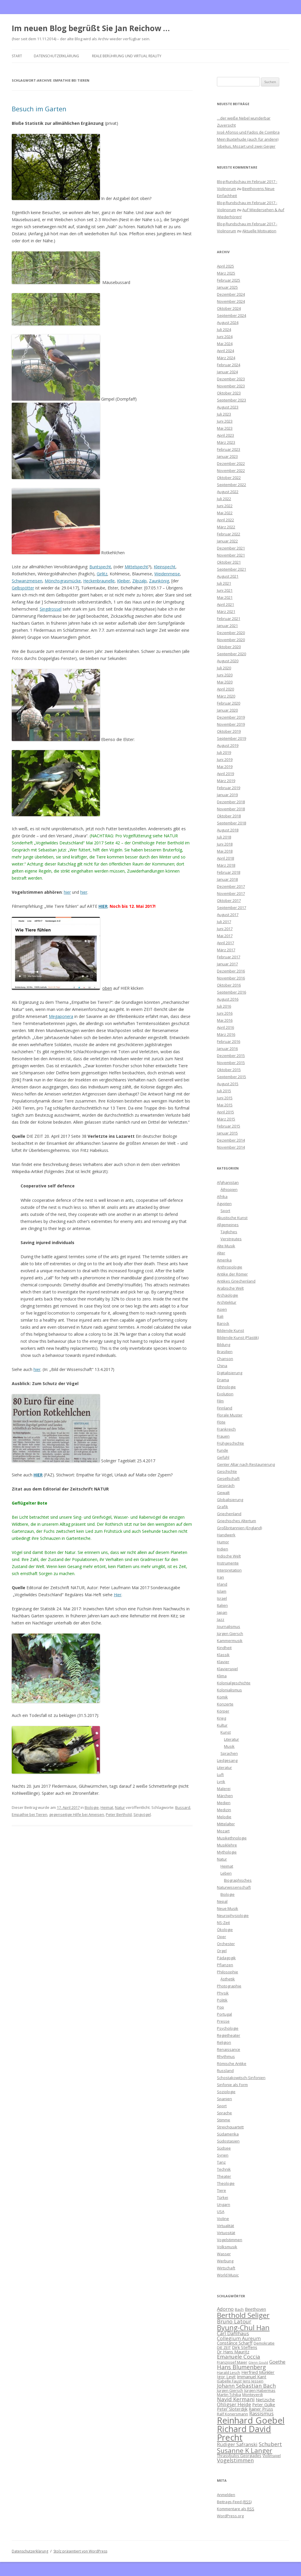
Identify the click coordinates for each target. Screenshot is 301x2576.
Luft (220, 1774)
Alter (221, 1253)
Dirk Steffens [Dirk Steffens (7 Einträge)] (244, 2347)
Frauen (223, 1436)
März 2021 (226, 611)
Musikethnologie (232, 1838)
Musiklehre (227, 1845)
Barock (223, 1323)
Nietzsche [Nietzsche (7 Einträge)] (265, 2399)
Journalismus (228, 1626)
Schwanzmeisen (27, 581)
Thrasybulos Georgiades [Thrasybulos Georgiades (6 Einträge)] (239, 2455)
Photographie (229, 1986)
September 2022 (231, 484)
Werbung (225, 2261)
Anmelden (226, 2494)
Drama (223, 1379)
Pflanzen (225, 1964)
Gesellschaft (228, 1478)
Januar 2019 (227, 794)
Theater (224, 2176)
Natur (120, 1807)
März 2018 (226, 865)
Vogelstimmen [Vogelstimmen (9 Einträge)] (235, 2460)
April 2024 (225, 350)
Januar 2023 (227, 456)
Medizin (224, 1809)
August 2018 (227, 830)
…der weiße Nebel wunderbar (243, 118)
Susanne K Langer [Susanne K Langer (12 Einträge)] (244, 2450)
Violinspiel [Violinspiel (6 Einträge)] (271, 2455)
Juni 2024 (225, 336)
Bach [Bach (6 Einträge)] (239, 2309)
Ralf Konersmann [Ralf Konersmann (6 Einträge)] (232, 2414)
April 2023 (225, 435)
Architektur (226, 1302)
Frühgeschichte (230, 1443)
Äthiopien (229, 1189)
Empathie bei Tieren (29, 1814)
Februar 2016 (228, 1041)
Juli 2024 (224, 329)
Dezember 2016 (231, 971)
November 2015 (231, 1062)
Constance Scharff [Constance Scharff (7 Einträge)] (234, 2343)
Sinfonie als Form (232, 2084)
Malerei (223, 1788)
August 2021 (227, 576)
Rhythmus (226, 2056)
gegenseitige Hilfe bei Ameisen (76, 1814)
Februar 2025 (228, 280)
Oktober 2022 (229, 477)
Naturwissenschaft (234, 1887)
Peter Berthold (119, 1814)
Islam (221, 1591)
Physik (223, 1993)
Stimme (223, 2120)
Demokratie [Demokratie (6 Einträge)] (264, 2343)
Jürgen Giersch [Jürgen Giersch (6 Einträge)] (230, 2390)
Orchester (226, 1943)
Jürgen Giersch (230, 1633)
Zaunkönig (159, 581)
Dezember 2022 (231, 463)
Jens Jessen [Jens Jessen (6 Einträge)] (253, 2381)
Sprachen (229, 1753)
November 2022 (231, 470)
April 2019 (225, 773)
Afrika (222, 1196)
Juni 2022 (225, 505)
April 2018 (225, 858)
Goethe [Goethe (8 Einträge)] (277, 2361)
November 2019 (231, 724)
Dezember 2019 (231, 717)
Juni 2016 (225, 1013)
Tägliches (228, 1231)
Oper (221, 1936)
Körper (223, 1711)
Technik (224, 2169)
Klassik (223, 1654)
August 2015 (227, 1083)
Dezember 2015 (231, 1055)
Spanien (224, 2098)
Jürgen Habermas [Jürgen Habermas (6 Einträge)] (259, 2390)
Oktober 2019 (229, 731)
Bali (220, 1316)
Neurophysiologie (233, 1915)
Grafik (222, 1506)
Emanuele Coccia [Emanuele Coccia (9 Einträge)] (238, 2356)
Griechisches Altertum (236, 1520)
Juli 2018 (224, 837)
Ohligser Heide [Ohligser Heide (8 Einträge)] (234, 2404)
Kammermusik (230, 1640)
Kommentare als (235, 2508)
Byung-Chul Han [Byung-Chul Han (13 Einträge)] (243, 2327)
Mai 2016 (225, 1020)
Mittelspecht (136, 566)
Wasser (224, 2253)
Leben (226, 1873)
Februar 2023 (228, 449)
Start (17, 55)
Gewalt (223, 1492)
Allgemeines (228, 1224)
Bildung (223, 1344)
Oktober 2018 (229, 816)
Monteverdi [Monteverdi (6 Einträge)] (252, 2394)
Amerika (224, 1260)
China (222, 1365)
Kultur (222, 1725)
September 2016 (231, 992)
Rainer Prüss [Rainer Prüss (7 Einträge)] (261, 2409)
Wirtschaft (226, 2268)
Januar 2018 (227, 879)
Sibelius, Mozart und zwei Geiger (246, 146)
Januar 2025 (227, 287)
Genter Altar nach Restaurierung (246, 1464)
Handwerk (226, 1534)
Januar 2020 (227, 710)
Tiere (221, 2190)
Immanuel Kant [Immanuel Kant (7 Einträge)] (251, 2377)
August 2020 (227, 660)
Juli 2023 (224, 414)
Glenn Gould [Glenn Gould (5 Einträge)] (258, 2362)
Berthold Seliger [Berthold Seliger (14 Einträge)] (243, 2315)
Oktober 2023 (229, 393)
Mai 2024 (225, 343)
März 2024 (226, 357)
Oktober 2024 (229, 308)
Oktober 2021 (229, 562)
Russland (225, 2070)
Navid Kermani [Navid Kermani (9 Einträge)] (236, 2399)
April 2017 (225, 942)
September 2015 (231, 1076)
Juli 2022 (224, 498)
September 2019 (231, 738)
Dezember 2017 (231, 886)
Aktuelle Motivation (259, 230)
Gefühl (223, 1457)
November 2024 (231, 301)
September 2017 (231, 907)
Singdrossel (50, 609)
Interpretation (229, 1570)
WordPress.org (230, 2515)
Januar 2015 (227, 1133)
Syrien (222, 2155)
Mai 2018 (225, 851)
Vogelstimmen (229, 2239)
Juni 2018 (225, 844)
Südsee (224, 2148)
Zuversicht (226, 125)
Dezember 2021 (231, 548)
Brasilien (225, 1351)
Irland (222, 1584)
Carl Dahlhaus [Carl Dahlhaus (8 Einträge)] (233, 2333)
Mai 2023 (225, 428)
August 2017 (227, 914)
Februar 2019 (228, 787)
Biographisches (238, 1880)
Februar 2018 (228, 872)
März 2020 (226, 696)
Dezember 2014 (231, 1140)
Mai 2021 (225, 597)
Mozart (223, 1831)
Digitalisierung (229, 1372)
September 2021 (231, 569)
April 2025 (225, 266)
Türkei (222, 2197)
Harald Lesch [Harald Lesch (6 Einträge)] (228, 2372)
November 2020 (231, 639)
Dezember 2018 (231, 801)
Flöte (221, 1422)
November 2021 (231, 555)
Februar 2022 (228, 534)
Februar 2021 (228, 618)
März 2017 (226, 949)
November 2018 (231, 808)
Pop (220, 2007)
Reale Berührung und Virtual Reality (126, 55)
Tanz (221, 2162)
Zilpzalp (139, 581)
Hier (117, 1594)
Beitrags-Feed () (234, 2501)
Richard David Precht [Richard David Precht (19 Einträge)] (244, 2433)
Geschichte (227, 1471)
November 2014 (231, 1147)
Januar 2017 (227, 964)
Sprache (224, 2112)
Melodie (224, 1816)
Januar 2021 (227, 625)
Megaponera (61, 1016)
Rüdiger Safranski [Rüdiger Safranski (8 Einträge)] (237, 2444)
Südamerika (228, 2134)
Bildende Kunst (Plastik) (238, 1337)
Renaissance (228, 2049)
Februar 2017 (228, 957)
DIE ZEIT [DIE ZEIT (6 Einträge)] (224, 2347)
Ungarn (223, 2204)
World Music (228, 2275)
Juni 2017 (225, 928)
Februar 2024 (228, 364)
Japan (222, 1612)
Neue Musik (227, 1908)
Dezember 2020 (231, 632)
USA (220, 2211)
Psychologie (227, 2028)
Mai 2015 (225, 1105)
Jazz (220, 1619)
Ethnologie (226, 1386)
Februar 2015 (228, 1126)
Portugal (224, 2014)
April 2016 (225, 1027)
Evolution (225, 1394)
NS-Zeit (223, 1922)
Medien (223, 1802)
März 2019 (226, 780)
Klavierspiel (227, 1668)
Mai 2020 (225, 682)
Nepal (222, 1901)
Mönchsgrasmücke (63, 581)
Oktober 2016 (229, 985)
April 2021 (225, 604)
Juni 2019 (225, 759)
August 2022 (227, 491)
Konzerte (225, 1704)
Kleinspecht (164, 566)
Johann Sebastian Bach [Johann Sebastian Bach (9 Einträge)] (246, 2385)
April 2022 (225, 519)
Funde (222, 1450)
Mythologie (227, 1852)
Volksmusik (227, 2246)
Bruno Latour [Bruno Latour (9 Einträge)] (234, 2321)
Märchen (225, 1795)
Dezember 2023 (231, 379)
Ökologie (225, 1929)
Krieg (221, 1718)
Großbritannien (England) (239, 1527)
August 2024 (227, 322)
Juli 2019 (224, 752)
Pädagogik (226, 1957)
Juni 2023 (225, 421)
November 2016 (231, 978)
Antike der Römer (232, 1274)
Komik (222, 1697)
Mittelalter (226, 1823)
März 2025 (226, 273)
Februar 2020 (228, 703)
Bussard (182, 1807)
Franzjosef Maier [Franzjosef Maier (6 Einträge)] (232, 2362)
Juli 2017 (224, 921)
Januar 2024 (227, 371)
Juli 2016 (224, 1006)
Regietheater (228, 2035)
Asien (222, 1309)
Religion (224, 2042)
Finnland (224, 1408)
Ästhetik (227, 1979)
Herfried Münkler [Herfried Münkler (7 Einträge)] (258, 2372)
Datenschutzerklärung (56, 55)
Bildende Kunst (230, 1330)
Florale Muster (230, 1415)
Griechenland (229, 1513)
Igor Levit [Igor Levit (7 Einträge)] (226, 2377)
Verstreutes (231, 1238)
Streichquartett (230, 2127)
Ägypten (224, 1203)
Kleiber (123, 581)
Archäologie (227, 1295)
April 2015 (225, 1112)
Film (220, 1401)
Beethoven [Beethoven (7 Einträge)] (255, 2309)
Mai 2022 (225, 512)
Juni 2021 (225, 590)
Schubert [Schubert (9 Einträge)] (270, 2444)
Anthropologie (229, 1267)
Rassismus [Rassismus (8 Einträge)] (261, 2413)
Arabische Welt (230, 1288)
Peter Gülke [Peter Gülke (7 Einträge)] (263, 2404)
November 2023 (231, 386)
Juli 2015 (224, 1090)
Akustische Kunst (232, 1217)
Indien (222, 1549)
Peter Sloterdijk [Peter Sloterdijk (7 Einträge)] (232, 2409)
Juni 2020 (225, 675)
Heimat (107, 1807)
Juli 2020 (224, 668)
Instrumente (228, 1563)
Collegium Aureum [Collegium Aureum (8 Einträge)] (239, 2338)
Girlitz (102, 574)
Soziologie (226, 2091)
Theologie (226, 2183)
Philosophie (227, 1972)
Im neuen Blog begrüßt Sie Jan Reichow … (91, 28)
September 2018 (231, 823)
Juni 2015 (225, 1097)
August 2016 (227, 999)
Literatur (231, 1739)
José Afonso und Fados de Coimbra (248, 132)
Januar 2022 (227, 541)
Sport (225, 1210)
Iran (220, 1577)
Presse (223, 2021)
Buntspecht (100, 566)
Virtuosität (226, 2232)
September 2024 (231, 315)
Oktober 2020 (229, 646)
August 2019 (227, 745)
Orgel (222, 1950)
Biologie (92, 1807)
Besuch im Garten (39, 108)
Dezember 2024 (231, 294)
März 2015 (226, 1119)
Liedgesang (227, 1760)
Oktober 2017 (229, 900)
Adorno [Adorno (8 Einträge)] (225, 2309)
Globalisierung (230, 1499)
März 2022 (226, 527)
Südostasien (228, 2141)
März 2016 (226, 1034)
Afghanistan (228, 1182)
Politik (222, 2000)
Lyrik (221, 1781)
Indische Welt (229, 1556)
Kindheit (224, 1647)
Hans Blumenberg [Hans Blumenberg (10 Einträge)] (241, 2367)
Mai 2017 (225, 935)
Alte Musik (226, 1245)
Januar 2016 (227, 1048)
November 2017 (231, 893)
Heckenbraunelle (99, 581)
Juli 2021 (224, 583)
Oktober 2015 (229, 1069)
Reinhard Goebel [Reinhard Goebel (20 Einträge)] (251, 2420)
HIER (103, 906)
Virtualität (225, 2225)
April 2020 (225, 689)
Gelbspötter (23, 588)
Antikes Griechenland (236, 1281)
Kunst (225, 1732)
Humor (223, 1542)
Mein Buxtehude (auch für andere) (247, 139)
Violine (223, 2218)
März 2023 (226, 442)
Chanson (225, 1358)
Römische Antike (231, 2063)
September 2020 (231, 653)
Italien (222, 1605)
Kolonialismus (229, 1690)
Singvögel (142, 1814)
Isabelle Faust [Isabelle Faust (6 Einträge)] (229, 2381)
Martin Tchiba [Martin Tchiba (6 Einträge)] (229, 2394)
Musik (229, 1746)
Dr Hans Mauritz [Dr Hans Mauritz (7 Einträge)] (233, 2352)
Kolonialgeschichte (233, 1683)
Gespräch (226, 1485)
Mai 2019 (225, 766)
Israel (222, 1598)
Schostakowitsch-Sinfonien (241, 2077)
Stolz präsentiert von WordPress (80, 2551)
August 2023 (227, 407)
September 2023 (231, 400)
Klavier (223, 1661)
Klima (222, 1675)
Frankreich (226, 1429)
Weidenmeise (167, 574)
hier (67, 892)
